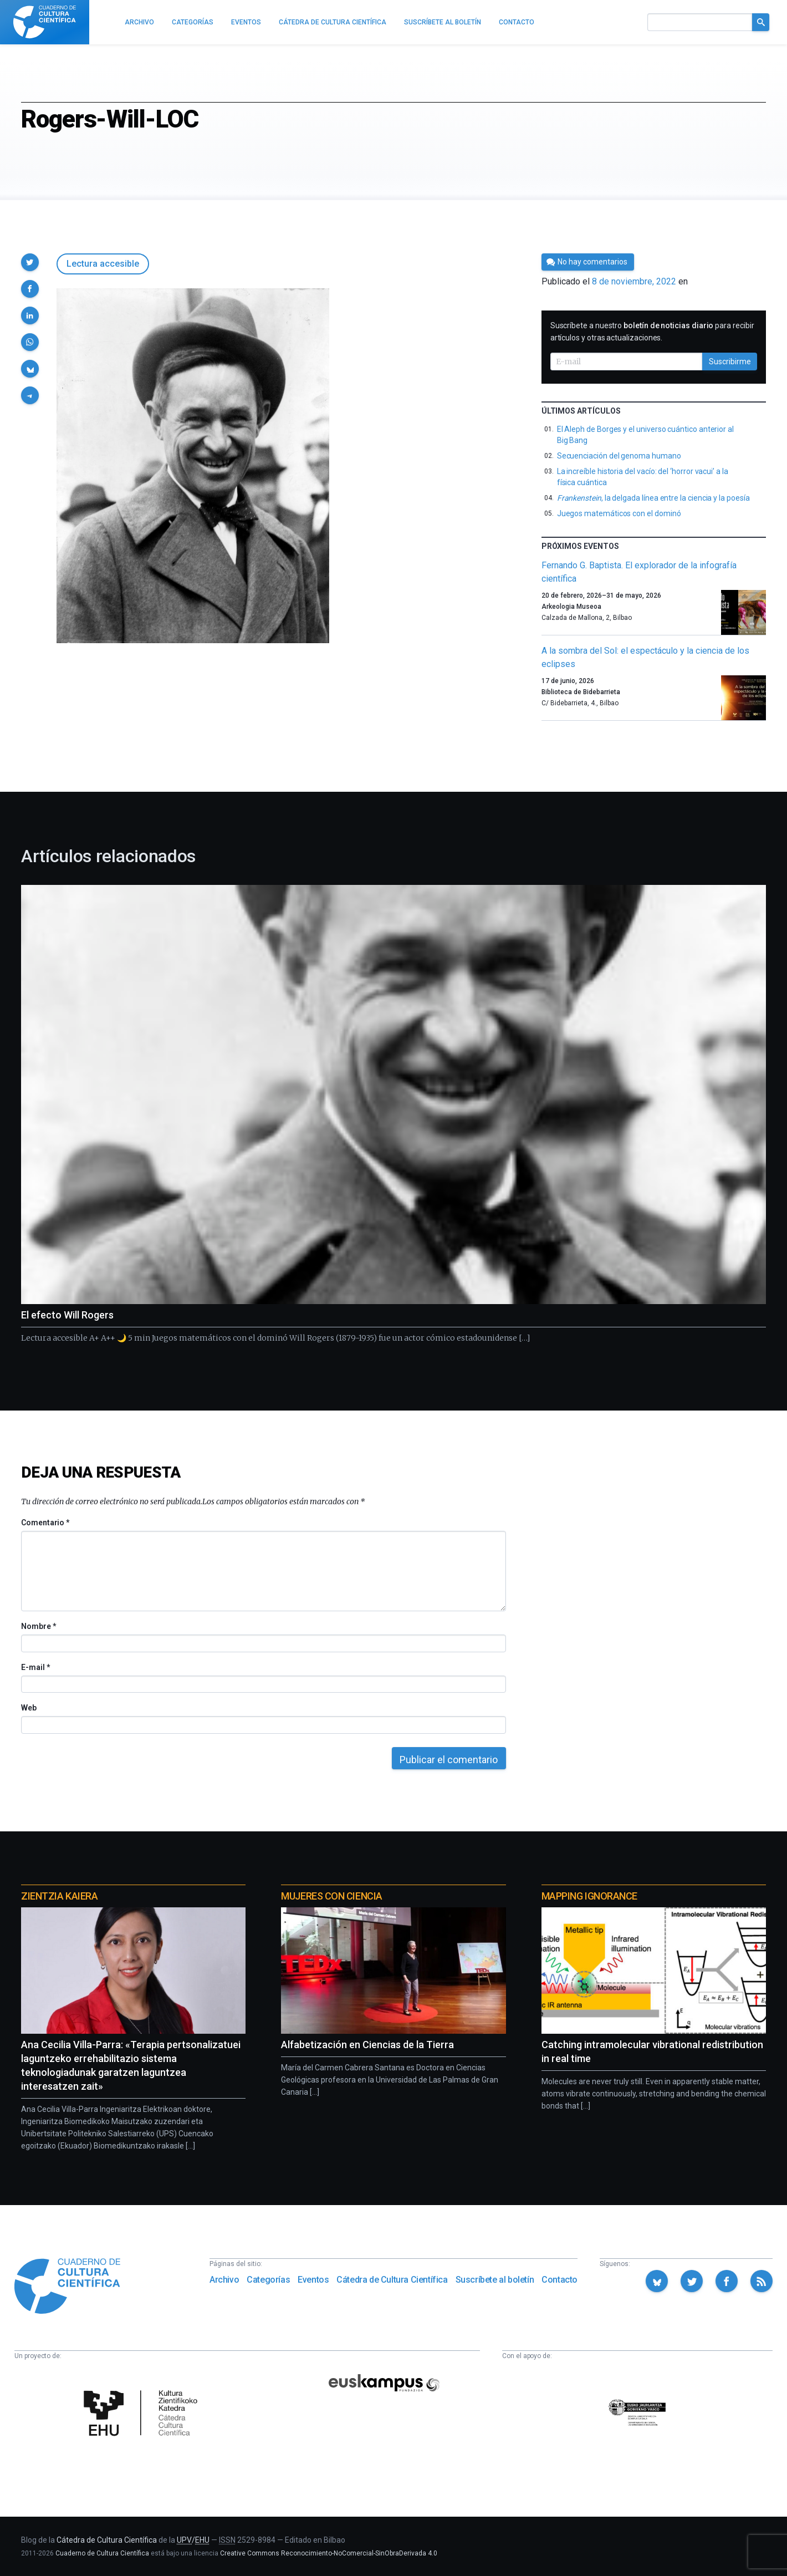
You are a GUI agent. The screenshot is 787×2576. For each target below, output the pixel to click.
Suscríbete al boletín (495, 2279)
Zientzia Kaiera (59, 1896)
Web (29, 1707)
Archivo (224, 2279)
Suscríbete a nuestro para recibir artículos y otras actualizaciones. (652, 331)
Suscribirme (730, 361)
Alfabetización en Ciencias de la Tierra (367, 2044)
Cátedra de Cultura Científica (391, 2279)
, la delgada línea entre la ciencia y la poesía (653, 497)
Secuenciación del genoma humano (619, 455)
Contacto (559, 2279)
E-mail (35, 1667)
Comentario (45, 1522)
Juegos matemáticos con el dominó (619, 513)
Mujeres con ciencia (331, 1896)
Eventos (313, 2279)
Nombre (38, 1626)
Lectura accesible (103, 263)
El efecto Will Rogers (67, 1315)
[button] (30, 262)
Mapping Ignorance (589, 1896)
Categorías (268, 2279)
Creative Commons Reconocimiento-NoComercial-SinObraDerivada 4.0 (328, 2553)
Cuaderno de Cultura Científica (102, 2553)
